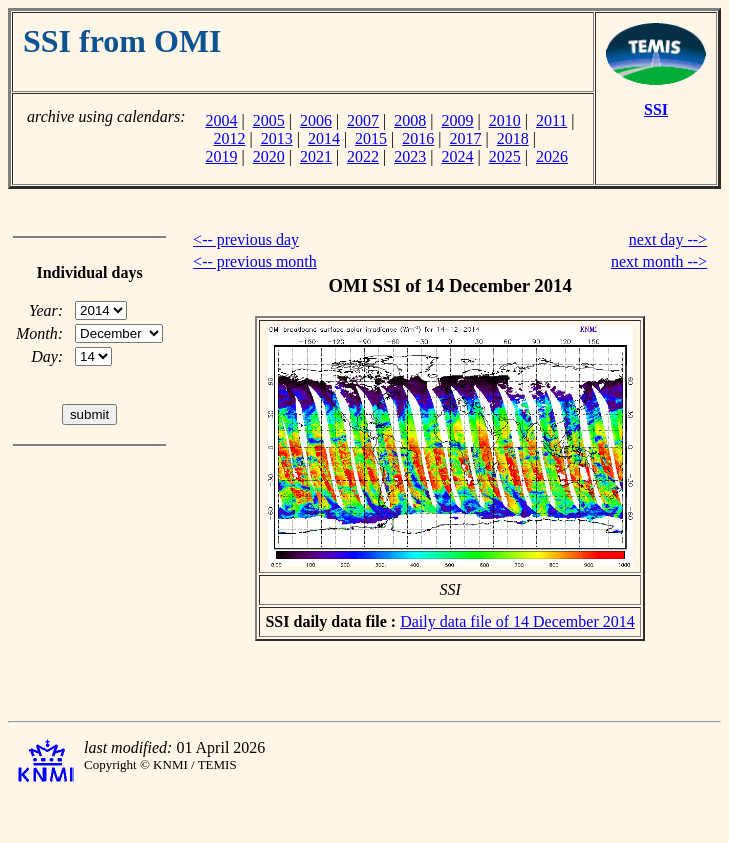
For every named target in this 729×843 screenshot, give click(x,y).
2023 (410, 156)
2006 (316, 120)
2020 (269, 156)
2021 (316, 156)
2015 (371, 138)
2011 (551, 120)
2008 (410, 120)
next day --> (668, 239)
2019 (221, 156)
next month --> (659, 261)
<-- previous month (255, 261)
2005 (269, 120)
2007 (363, 120)
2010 (505, 120)
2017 (466, 138)
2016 (418, 138)
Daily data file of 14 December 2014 (517, 621)
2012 (229, 138)
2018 (513, 138)
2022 (363, 156)
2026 (552, 156)
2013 (277, 138)
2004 (221, 120)
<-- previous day (246, 239)
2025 (505, 156)
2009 (458, 120)
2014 (324, 138)
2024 (458, 156)
